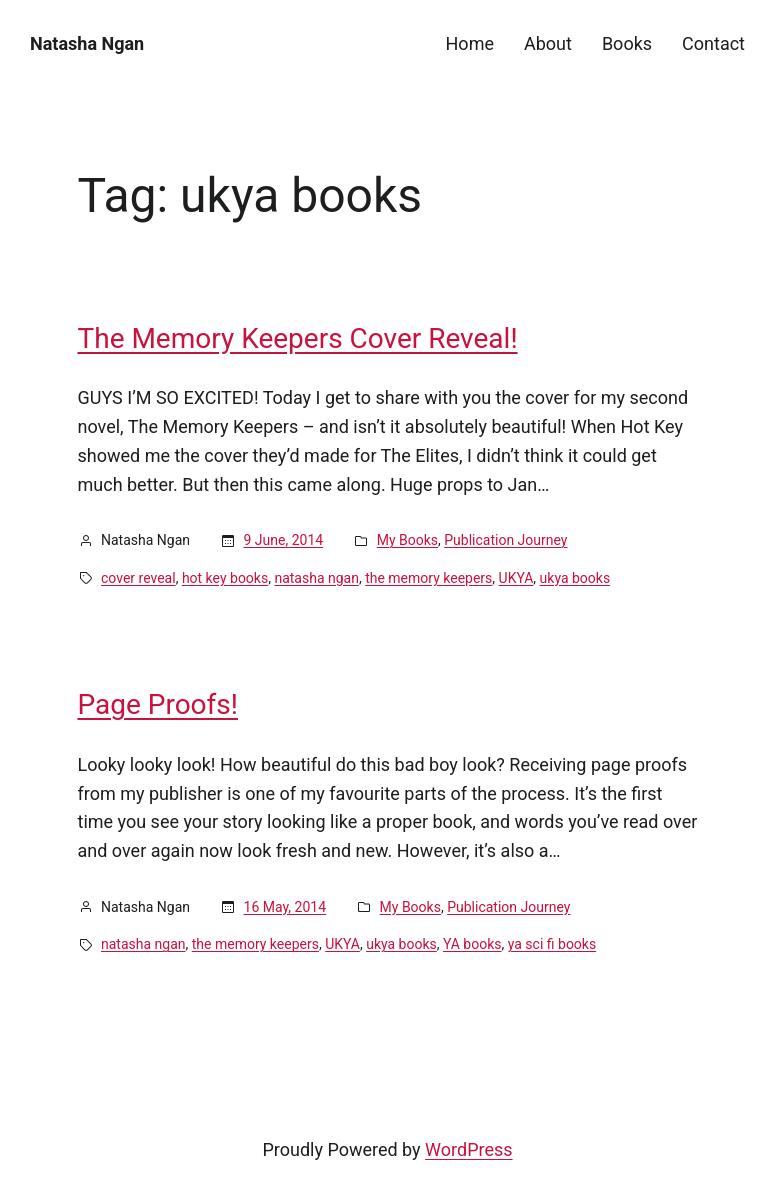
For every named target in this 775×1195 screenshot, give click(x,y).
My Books (407, 540)
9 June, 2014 (284, 540)
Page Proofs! (158, 705)
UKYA (516, 578)
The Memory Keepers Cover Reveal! (298, 339)
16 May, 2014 (285, 907)
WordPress (468, 1149)
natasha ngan (316, 578)
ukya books (575, 578)
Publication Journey (505, 540)
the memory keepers (428, 578)
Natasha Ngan (87, 43)
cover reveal (138, 578)
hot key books (225, 578)
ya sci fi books (552, 944)
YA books (472, 944)
